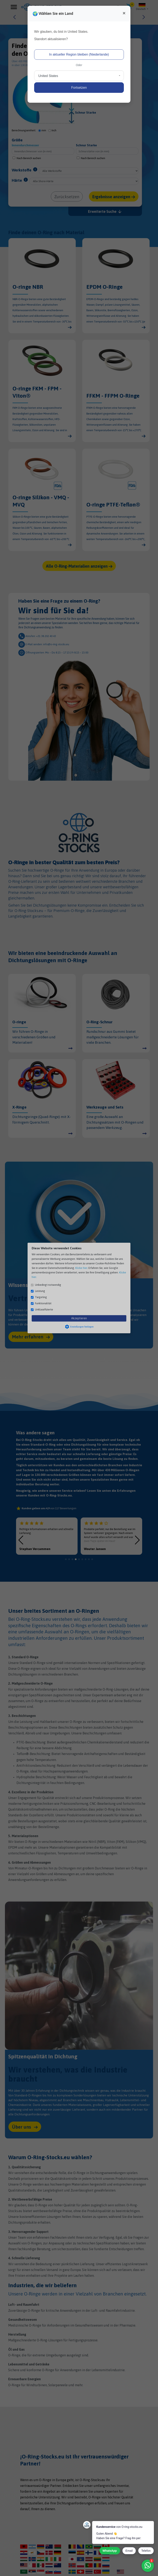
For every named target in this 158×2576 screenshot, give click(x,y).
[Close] (124, 13)
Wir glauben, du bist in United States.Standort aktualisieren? (61, 35)
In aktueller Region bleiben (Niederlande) (79, 54)
